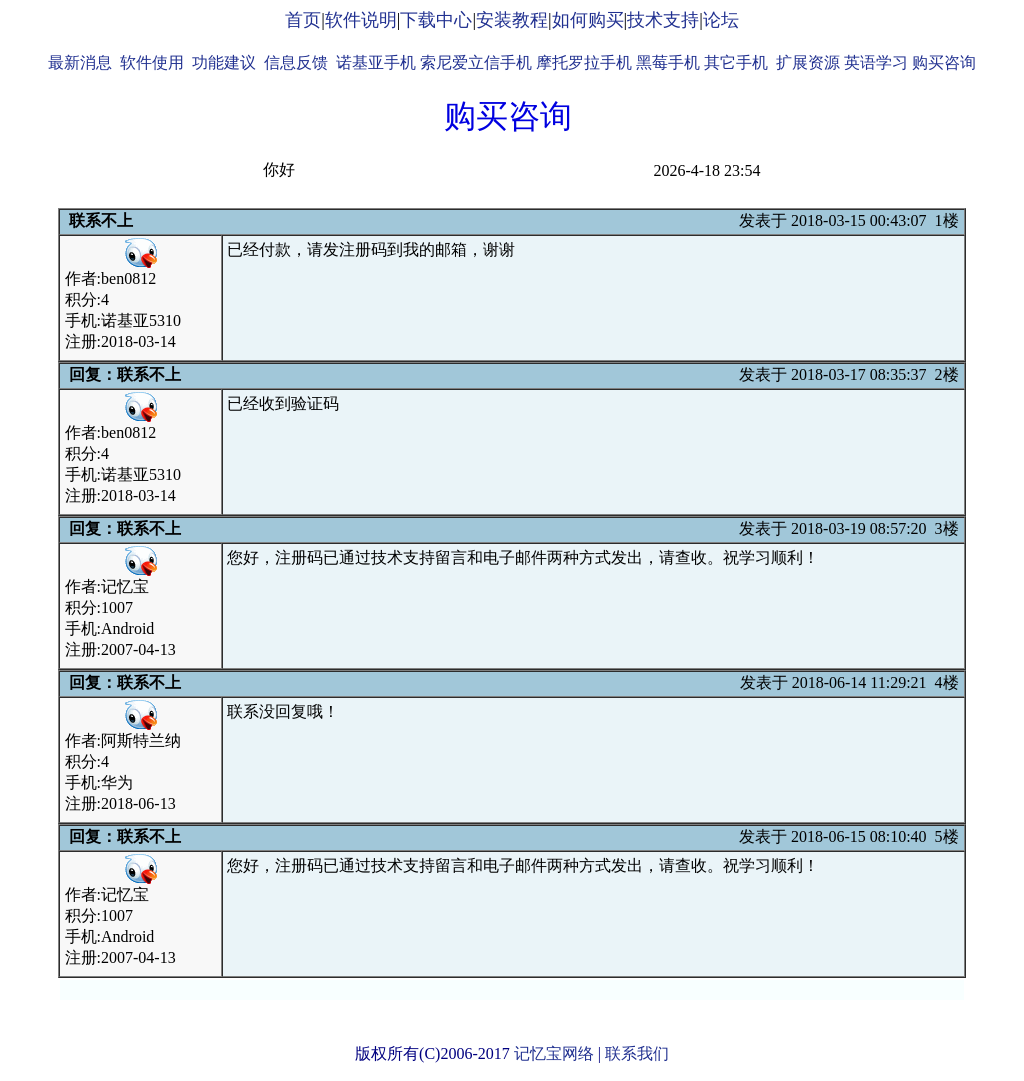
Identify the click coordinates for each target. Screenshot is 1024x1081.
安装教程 (512, 20)
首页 (303, 20)
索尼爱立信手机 (476, 62)
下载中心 (436, 20)
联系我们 (637, 1053)
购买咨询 (944, 62)
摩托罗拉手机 (584, 62)
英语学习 (876, 62)
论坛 (721, 20)
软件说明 (361, 20)
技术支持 (663, 20)
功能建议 (224, 62)
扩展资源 (808, 62)
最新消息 (80, 62)
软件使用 (152, 62)
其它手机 (736, 62)
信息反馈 (296, 62)
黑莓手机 (668, 62)
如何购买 (588, 20)
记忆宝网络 (554, 1053)
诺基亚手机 (376, 62)
